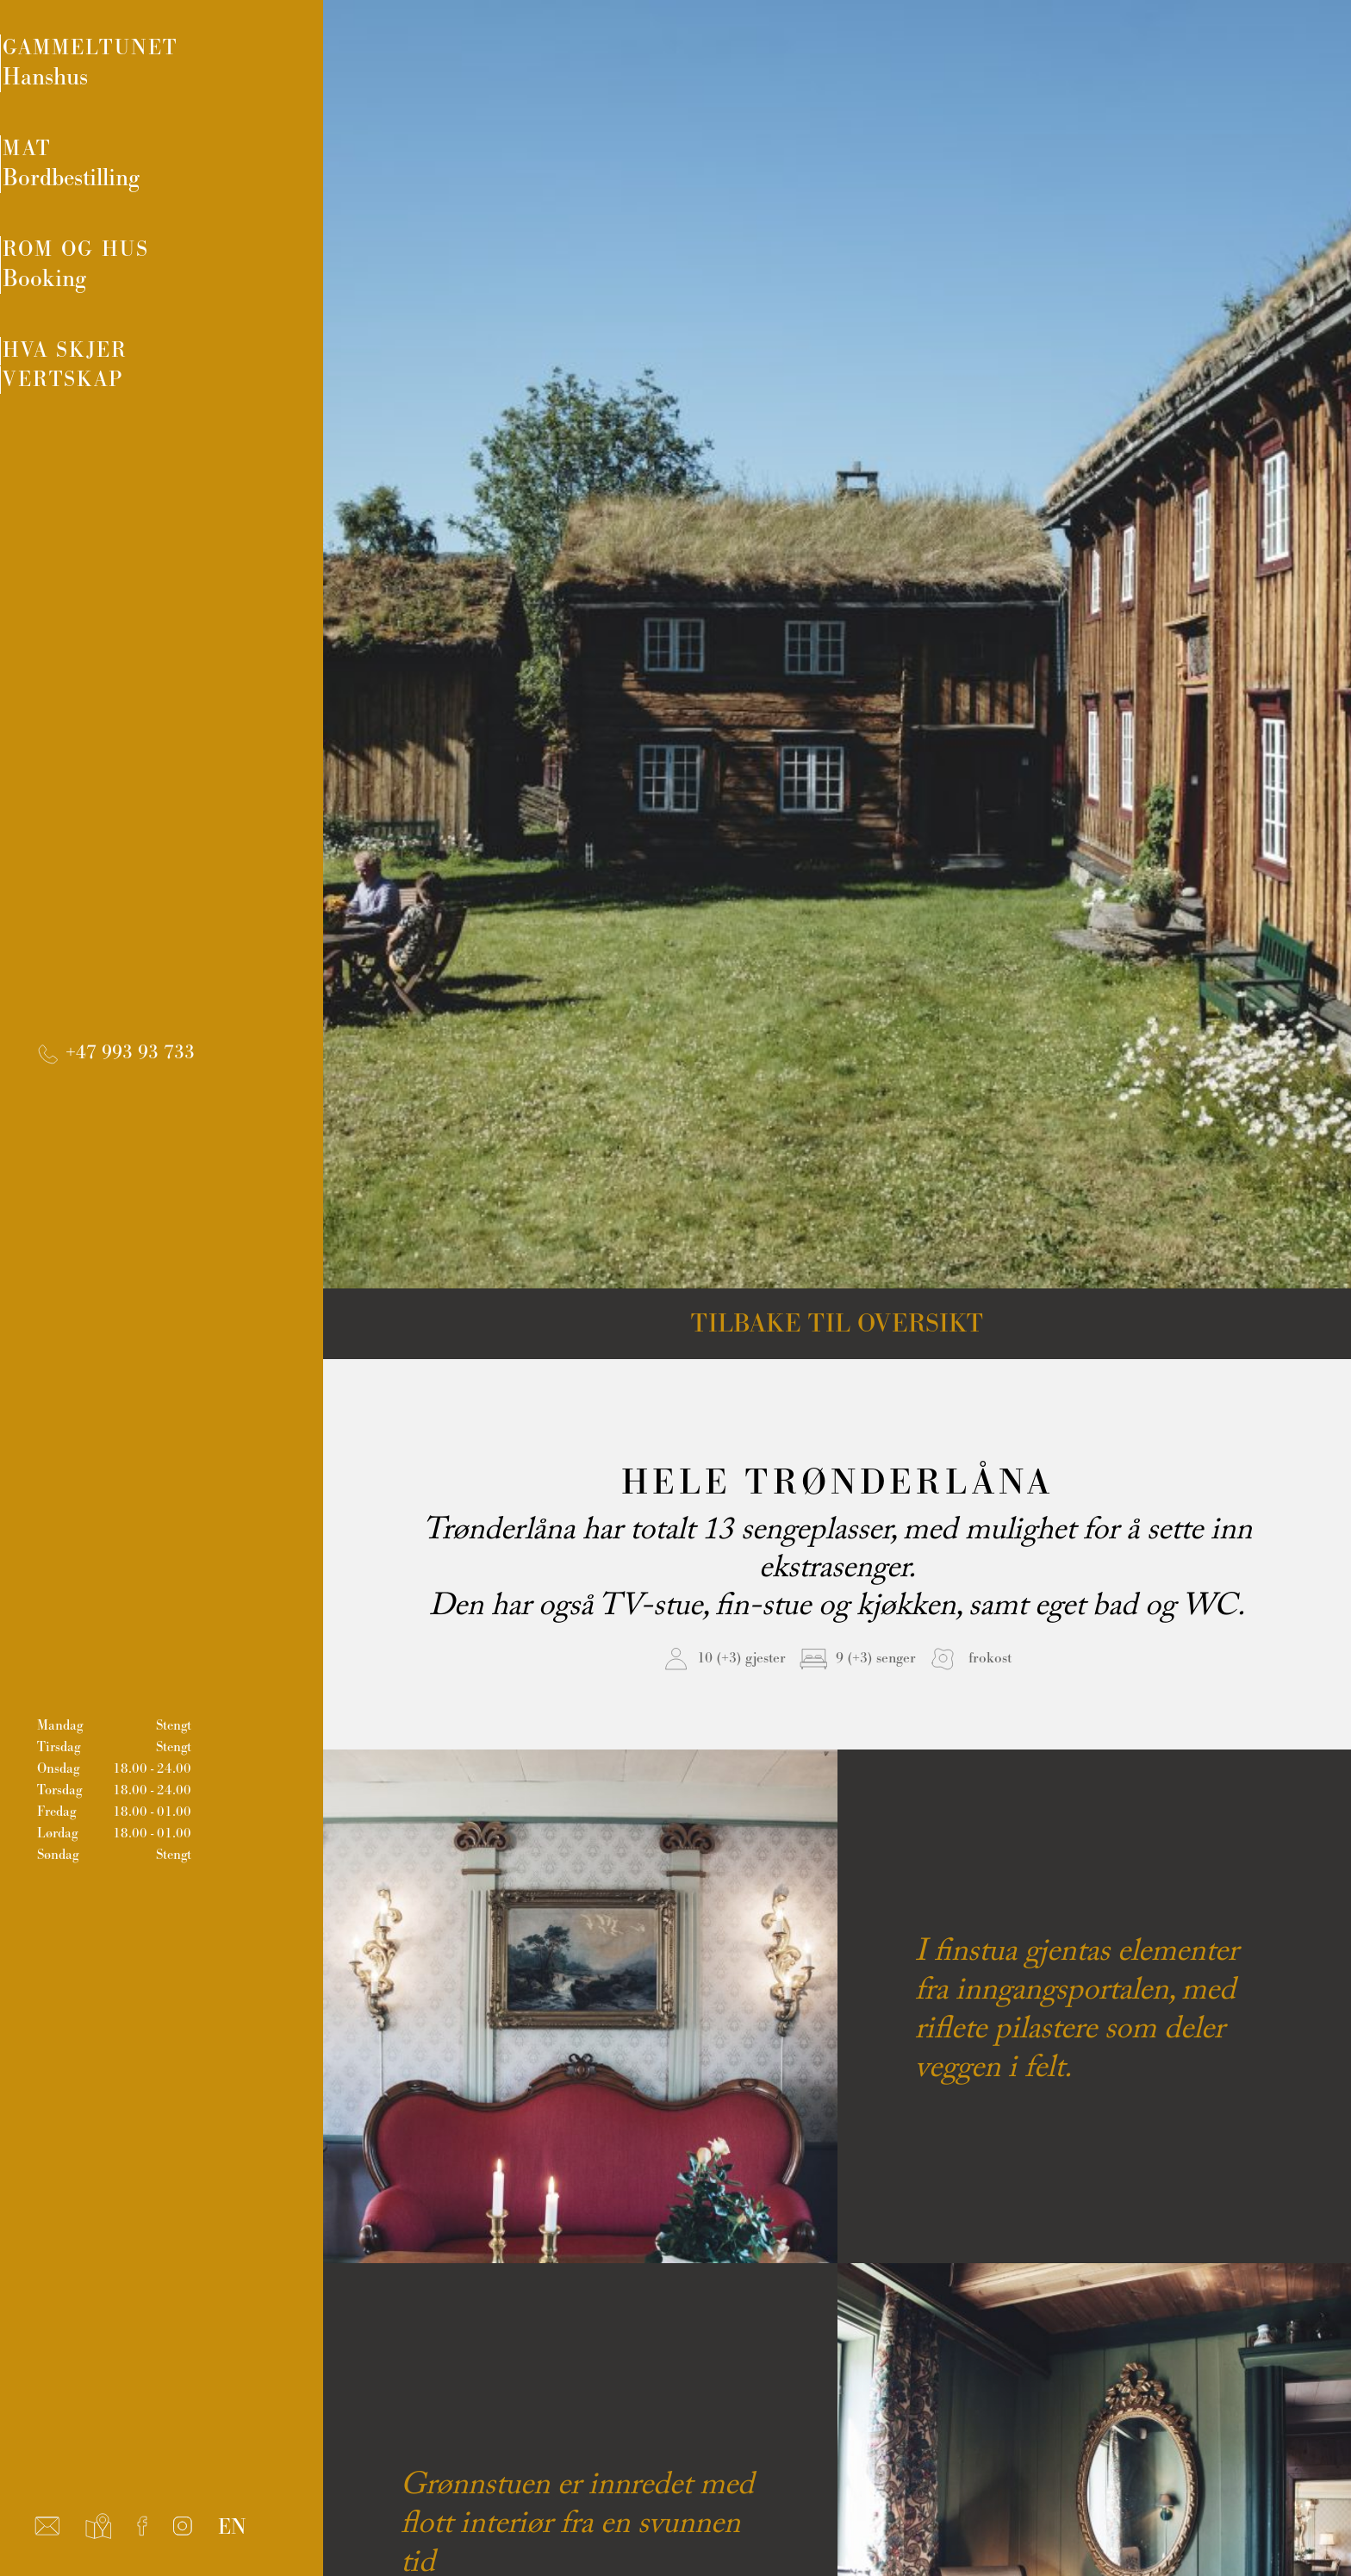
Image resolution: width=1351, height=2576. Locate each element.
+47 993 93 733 (114, 1089)
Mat (183, 173)
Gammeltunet (183, 66)
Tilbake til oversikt (837, 1324)
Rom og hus (183, 280)
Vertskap (116, 423)
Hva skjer (118, 372)
